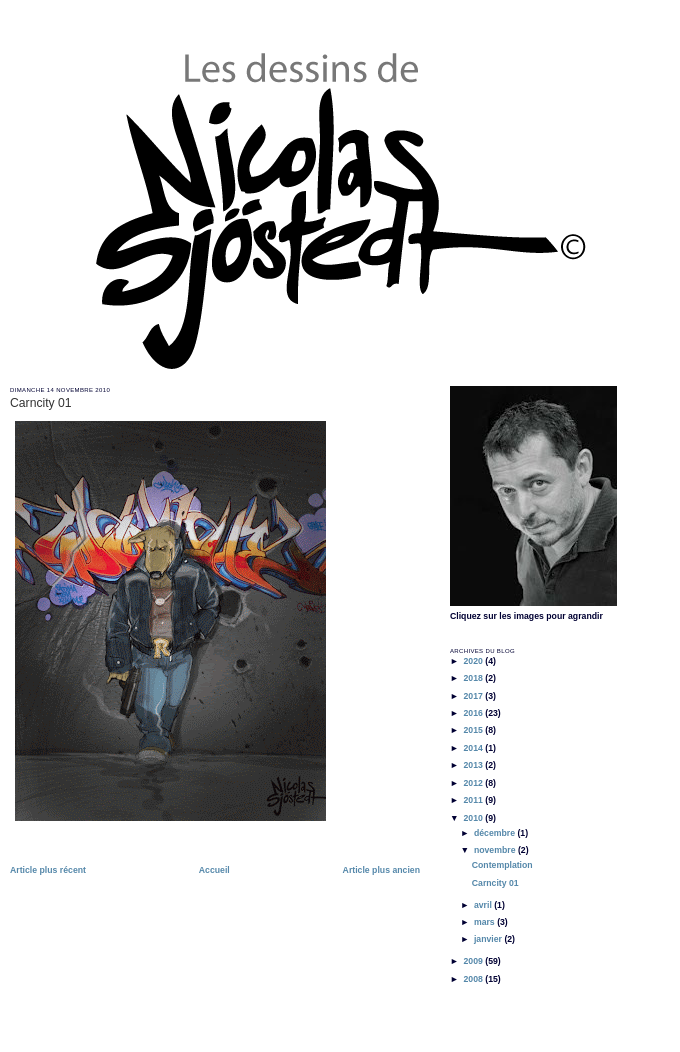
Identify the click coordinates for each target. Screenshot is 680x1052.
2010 (474, 818)
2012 (474, 783)
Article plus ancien (381, 870)
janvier (489, 939)
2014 (474, 748)
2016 (474, 713)
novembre (496, 850)
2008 (474, 979)
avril (484, 905)
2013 (474, 765)
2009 (474, 961)
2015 (474, 730)
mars (485, 922)
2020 (474, 661)
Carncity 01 (41, 403)
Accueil (214, 870)
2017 (474, 696)
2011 (474, 800)
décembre (496, 833)
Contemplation (502, 865)
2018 (474, 678)
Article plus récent (48, 870)
